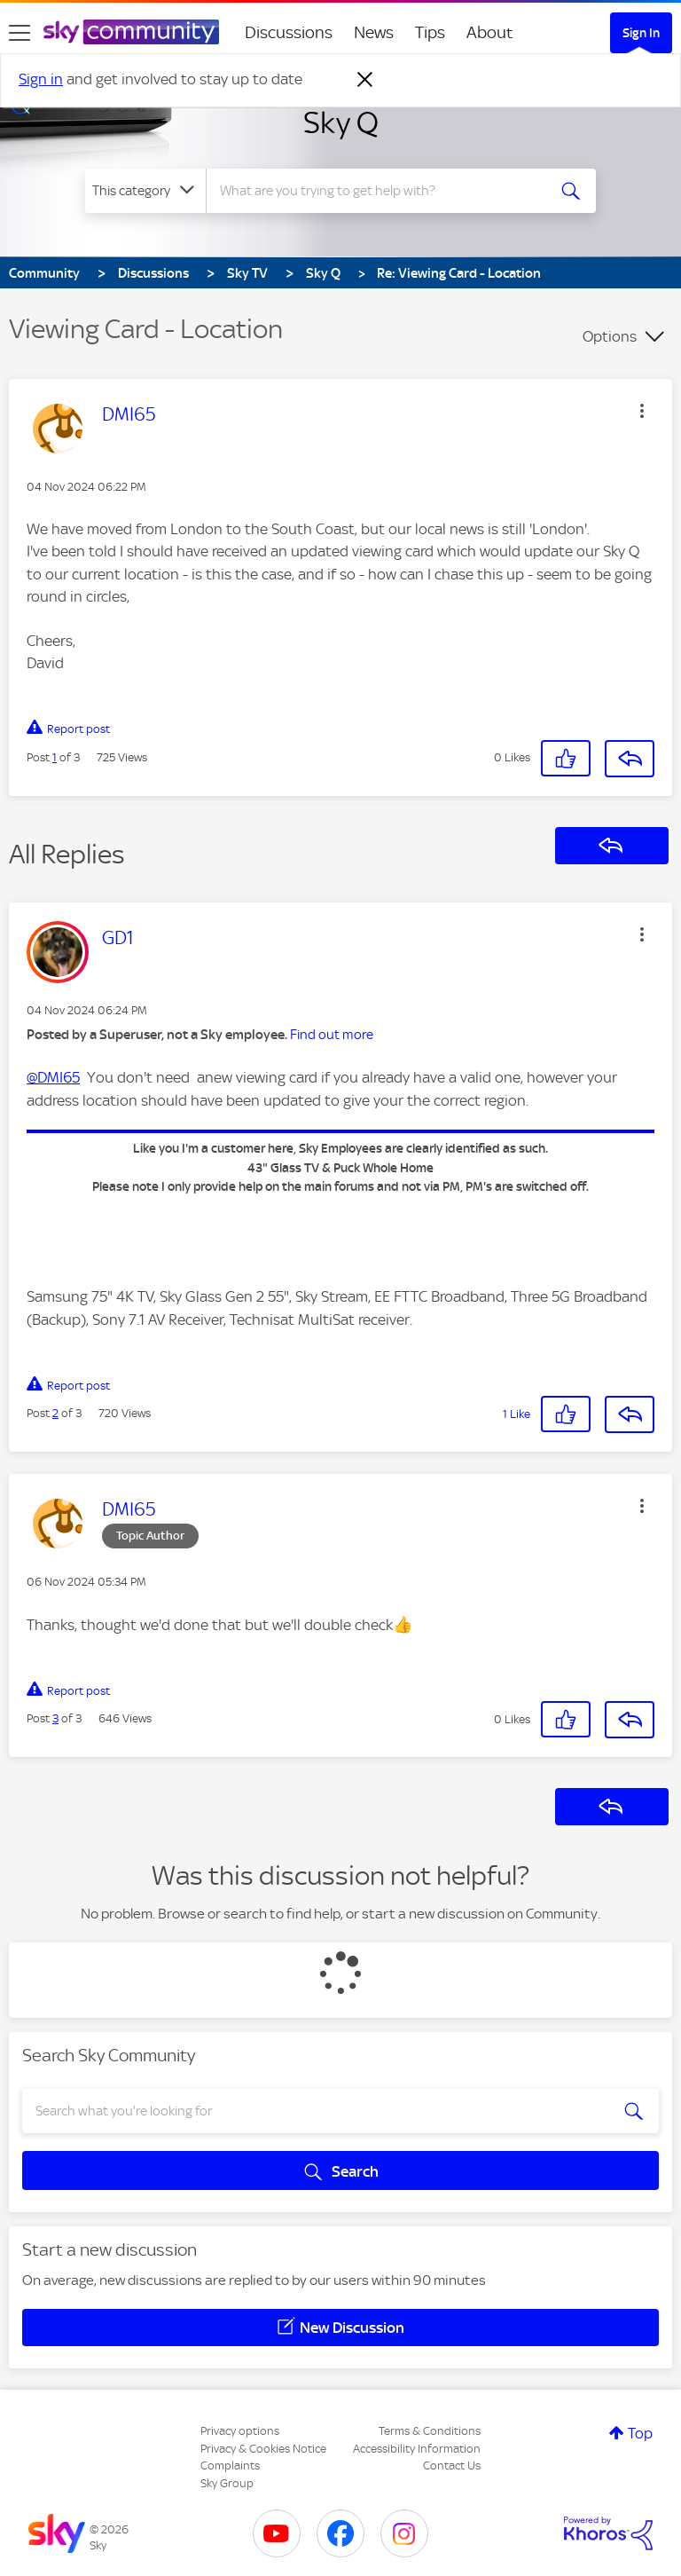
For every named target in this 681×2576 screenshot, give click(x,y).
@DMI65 (53, 1077)
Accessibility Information (417, 2448)
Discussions (289, 32)
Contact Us (452, 2465)
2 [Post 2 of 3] (55, 1413)
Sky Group (227, 2483)
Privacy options (239, 2431)
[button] (642, 410)
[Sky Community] (131, 32)
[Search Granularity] (145, 191)
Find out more (331, 1035)
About (489, 32)
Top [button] (640, 2433)
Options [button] (610, 336)
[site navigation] (19, 33)
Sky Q (341, 122)
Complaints (230, 2465)
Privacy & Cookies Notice (263, 2448)
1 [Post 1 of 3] (54, 757)
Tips (430, 32)
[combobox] (382, 191)
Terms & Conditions (430, 2431)
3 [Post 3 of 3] (55, 1718)
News (374, 32)
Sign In (641, 33)
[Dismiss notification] (365, 80)
